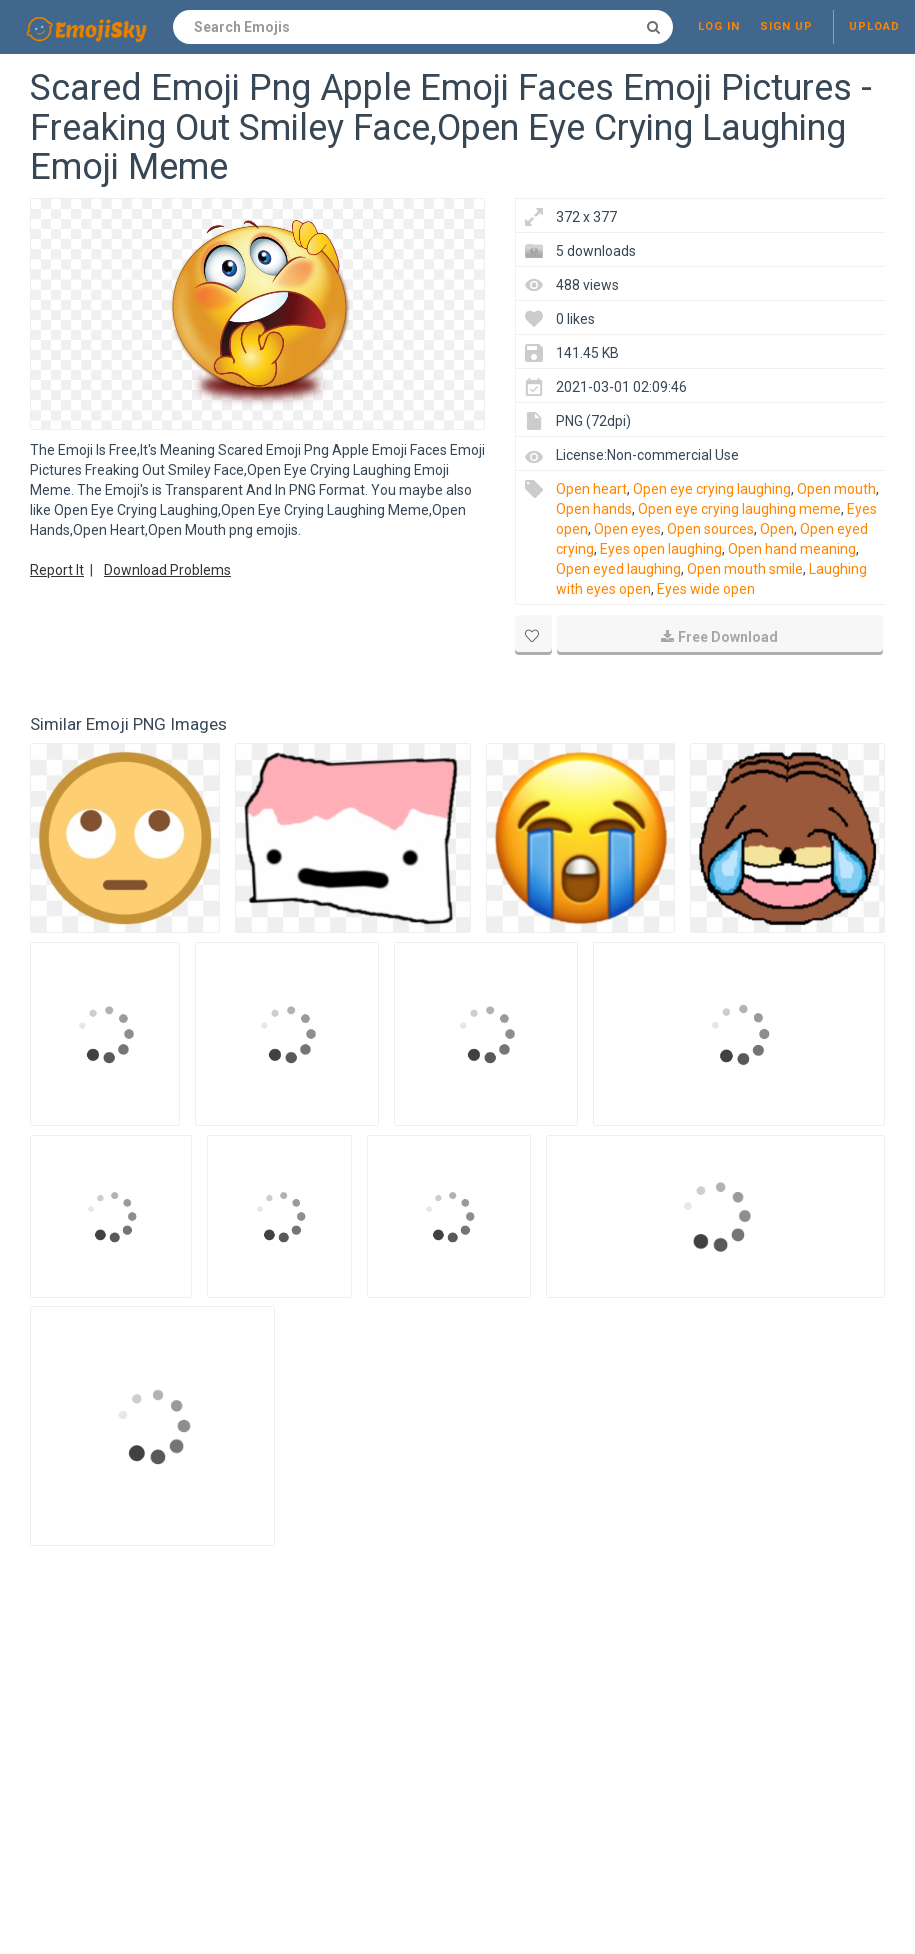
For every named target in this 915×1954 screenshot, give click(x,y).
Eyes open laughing (661, 549)
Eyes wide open (706, 589)
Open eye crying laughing (712, 489)
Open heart (591, 489)
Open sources (710, 529)
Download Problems (167, 570)
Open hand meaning (792, 549)
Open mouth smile (745, 569)
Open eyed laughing (618, 569)
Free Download (719, 637)
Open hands (594, 509)
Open (777, 529)
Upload (874, 26)
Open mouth (836, 489)
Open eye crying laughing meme (739, 509)
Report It (57, 570)
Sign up (786, 26)
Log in (719, 26)
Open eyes (627, 529)
